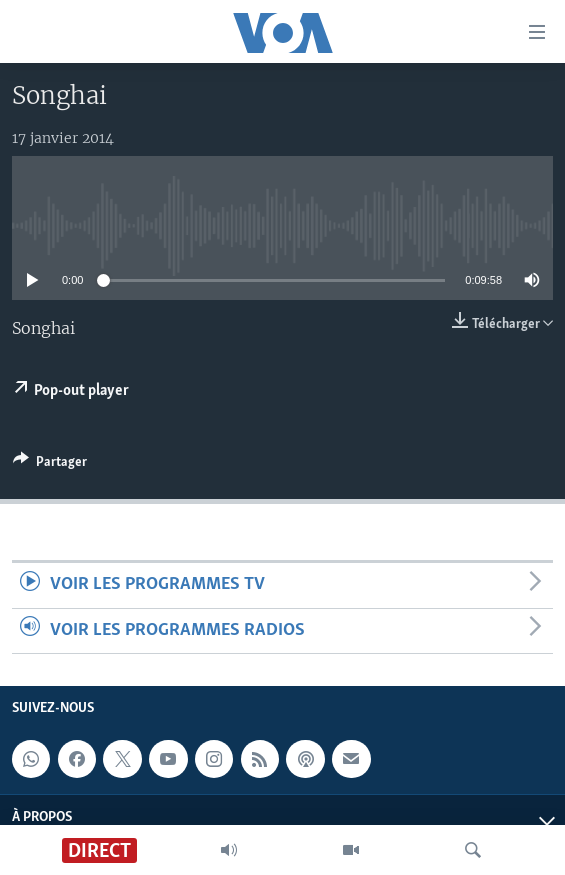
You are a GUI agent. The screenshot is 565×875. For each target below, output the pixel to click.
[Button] (50, 465)
